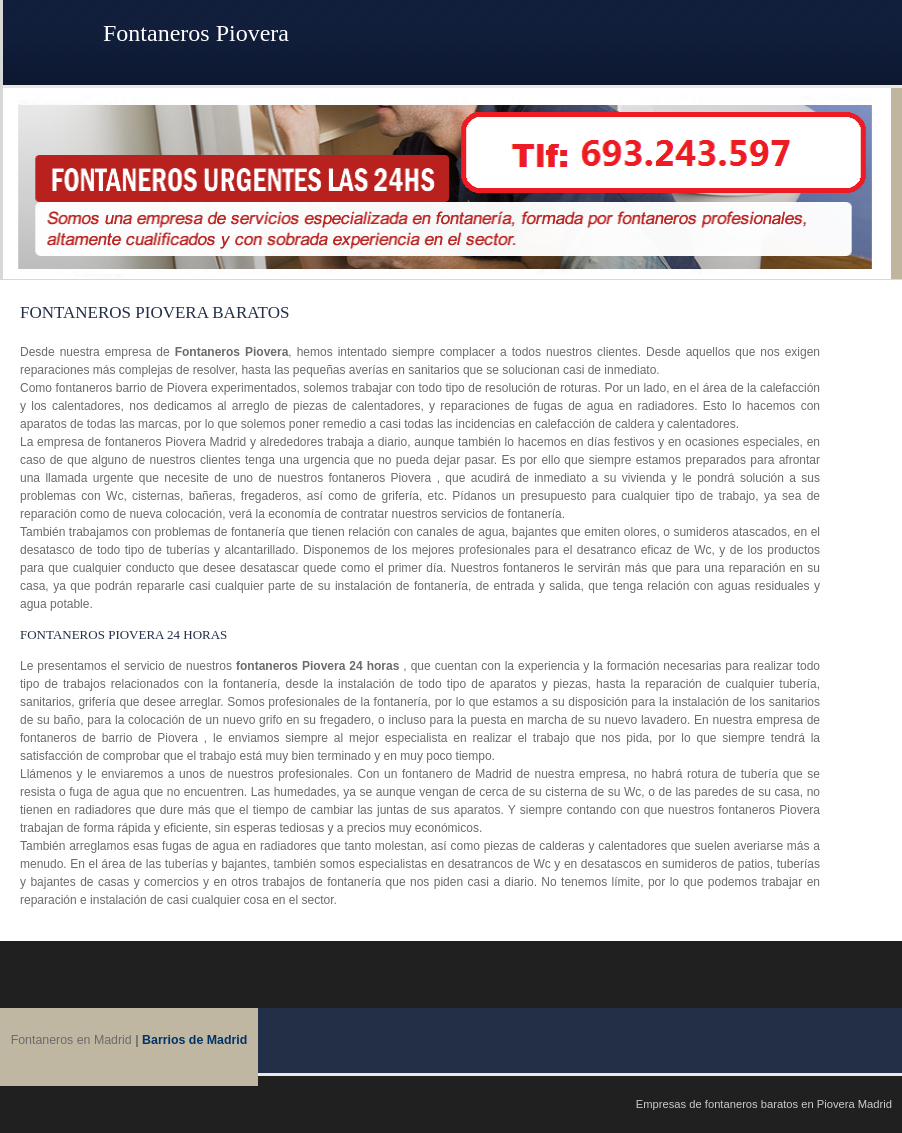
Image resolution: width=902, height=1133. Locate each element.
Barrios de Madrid (194, 1040)
